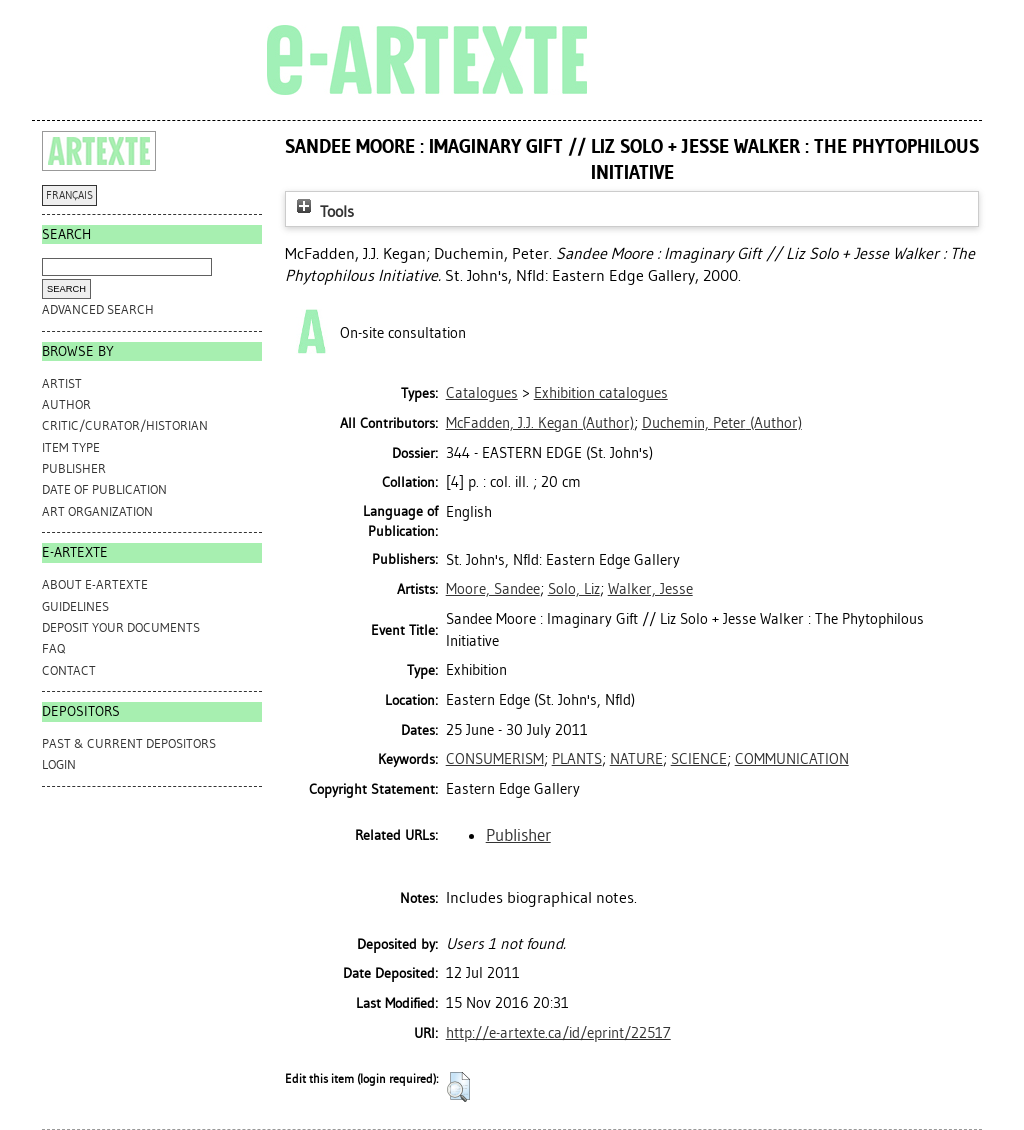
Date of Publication (104, 489)
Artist (62, 383)
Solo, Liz (574, 589)
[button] (458, 1087)
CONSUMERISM (495, 759)
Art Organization (97, 511)
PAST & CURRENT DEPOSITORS (129, 743)
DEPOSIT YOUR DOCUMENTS (121, 627)
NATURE (636, 759)
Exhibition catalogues (601, 393)
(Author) (540, 423)
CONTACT (69, 670)
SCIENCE (699, 759)
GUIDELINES (75, 606)
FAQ (53, 648)
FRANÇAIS (69, 195)
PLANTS (577, 759)
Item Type (71, 447)
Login (59, 764)
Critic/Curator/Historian (125, 425)
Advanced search (98, 309)
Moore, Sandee (493, 589)
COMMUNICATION (792, 759)
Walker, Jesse (650, 589)
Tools (323, 211)
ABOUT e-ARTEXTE (95, 584)
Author (66, 404)
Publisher (74, 468)
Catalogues (482, 393)
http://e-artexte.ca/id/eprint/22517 (558, 1033)
